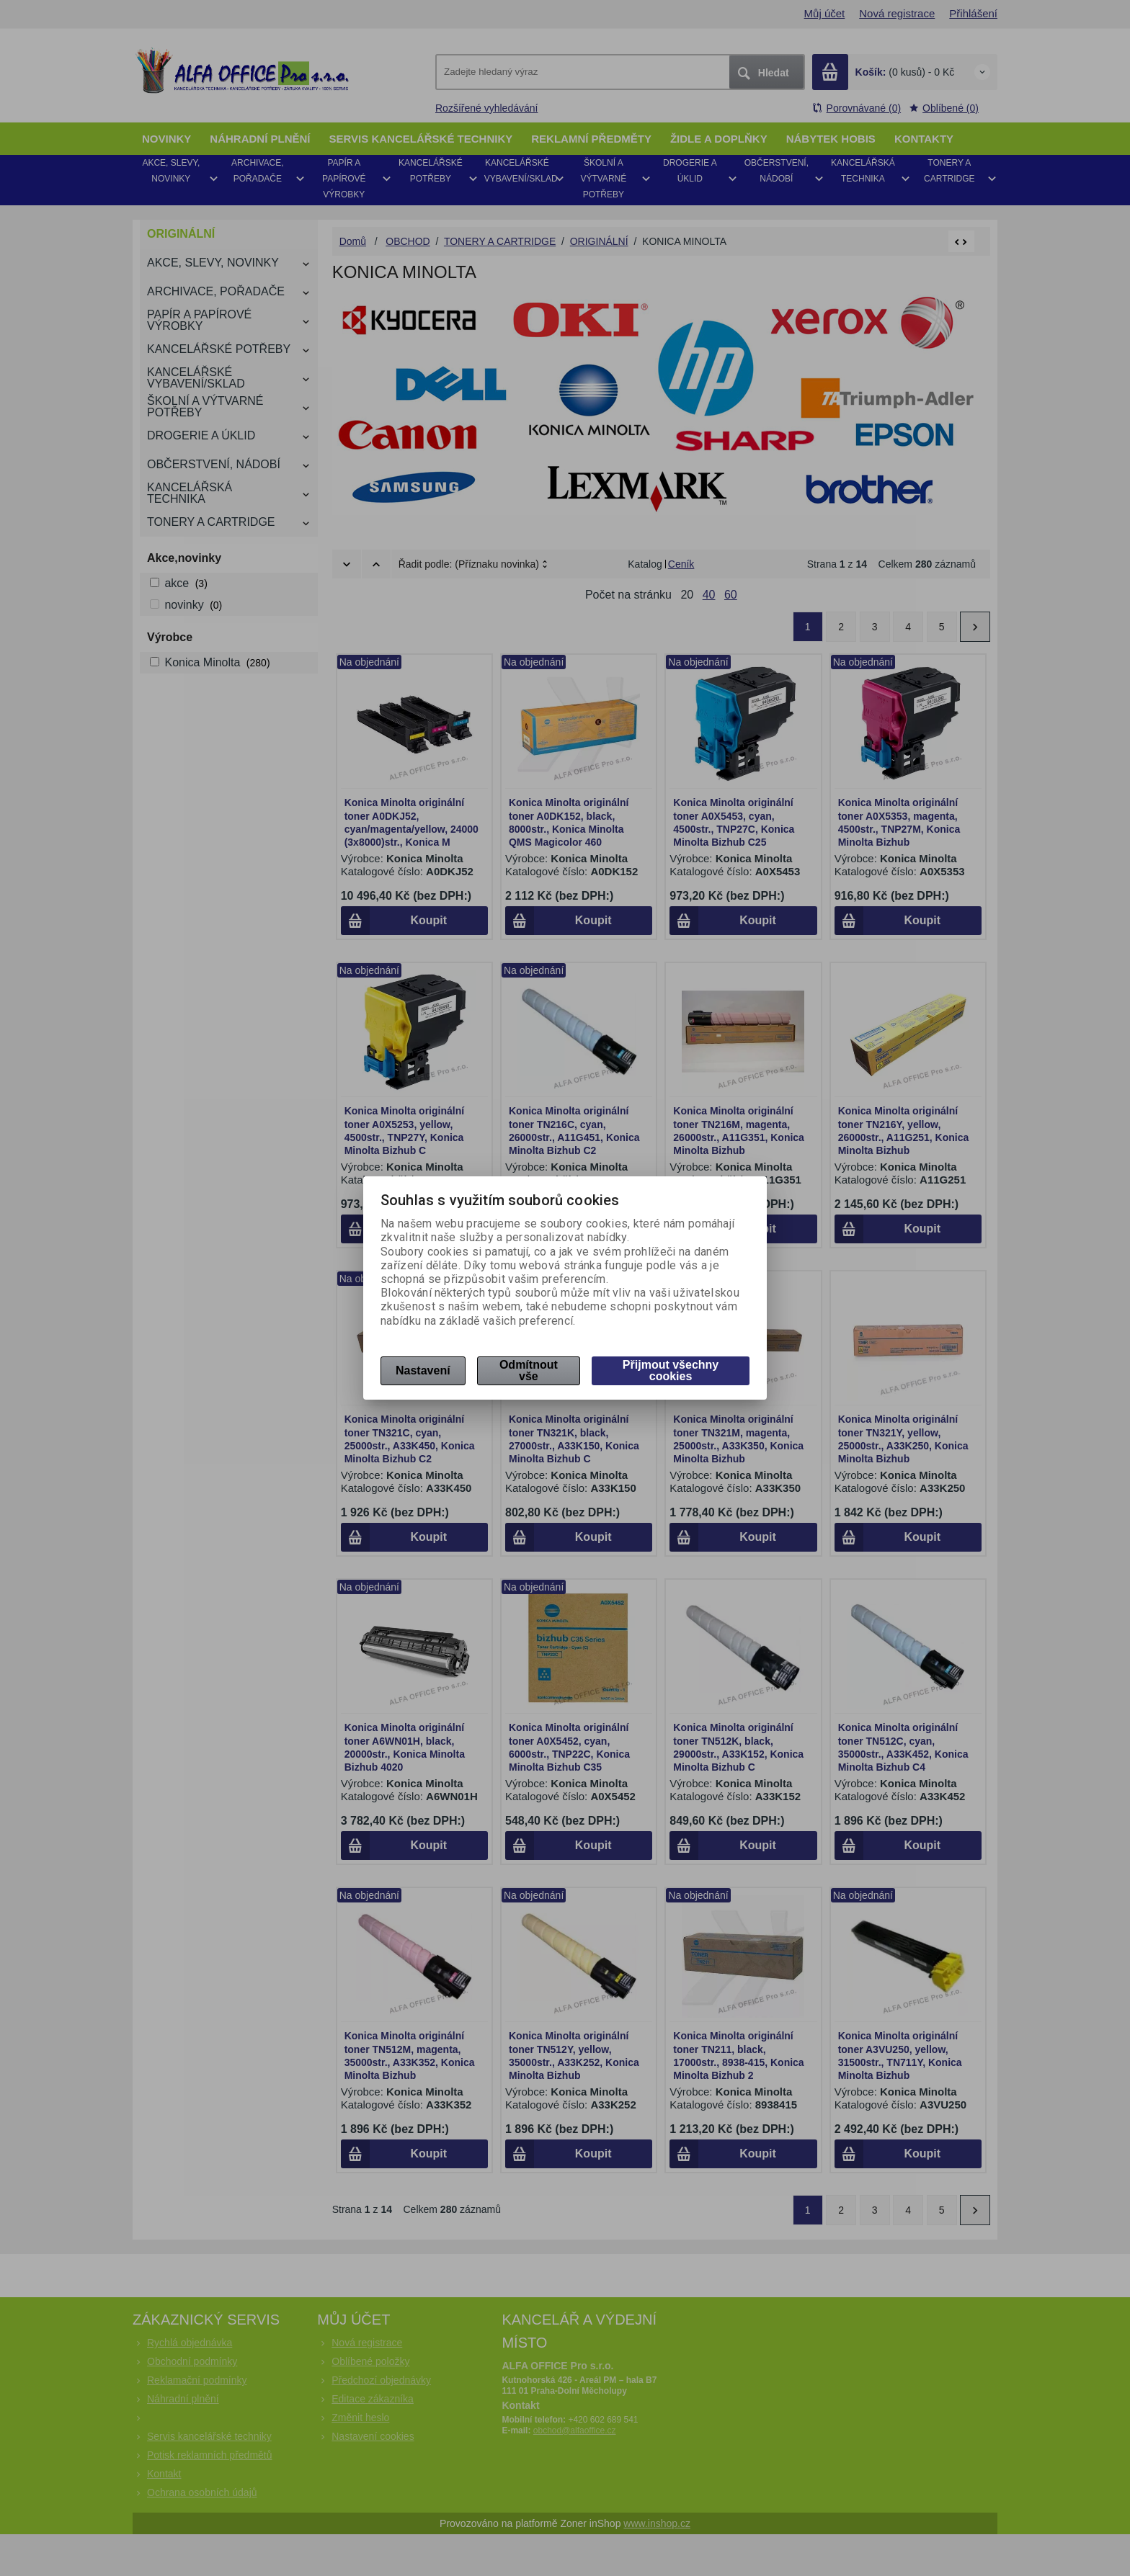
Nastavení (423, 1370)
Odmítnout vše (528, 1370)
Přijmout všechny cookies (671, 1370)
